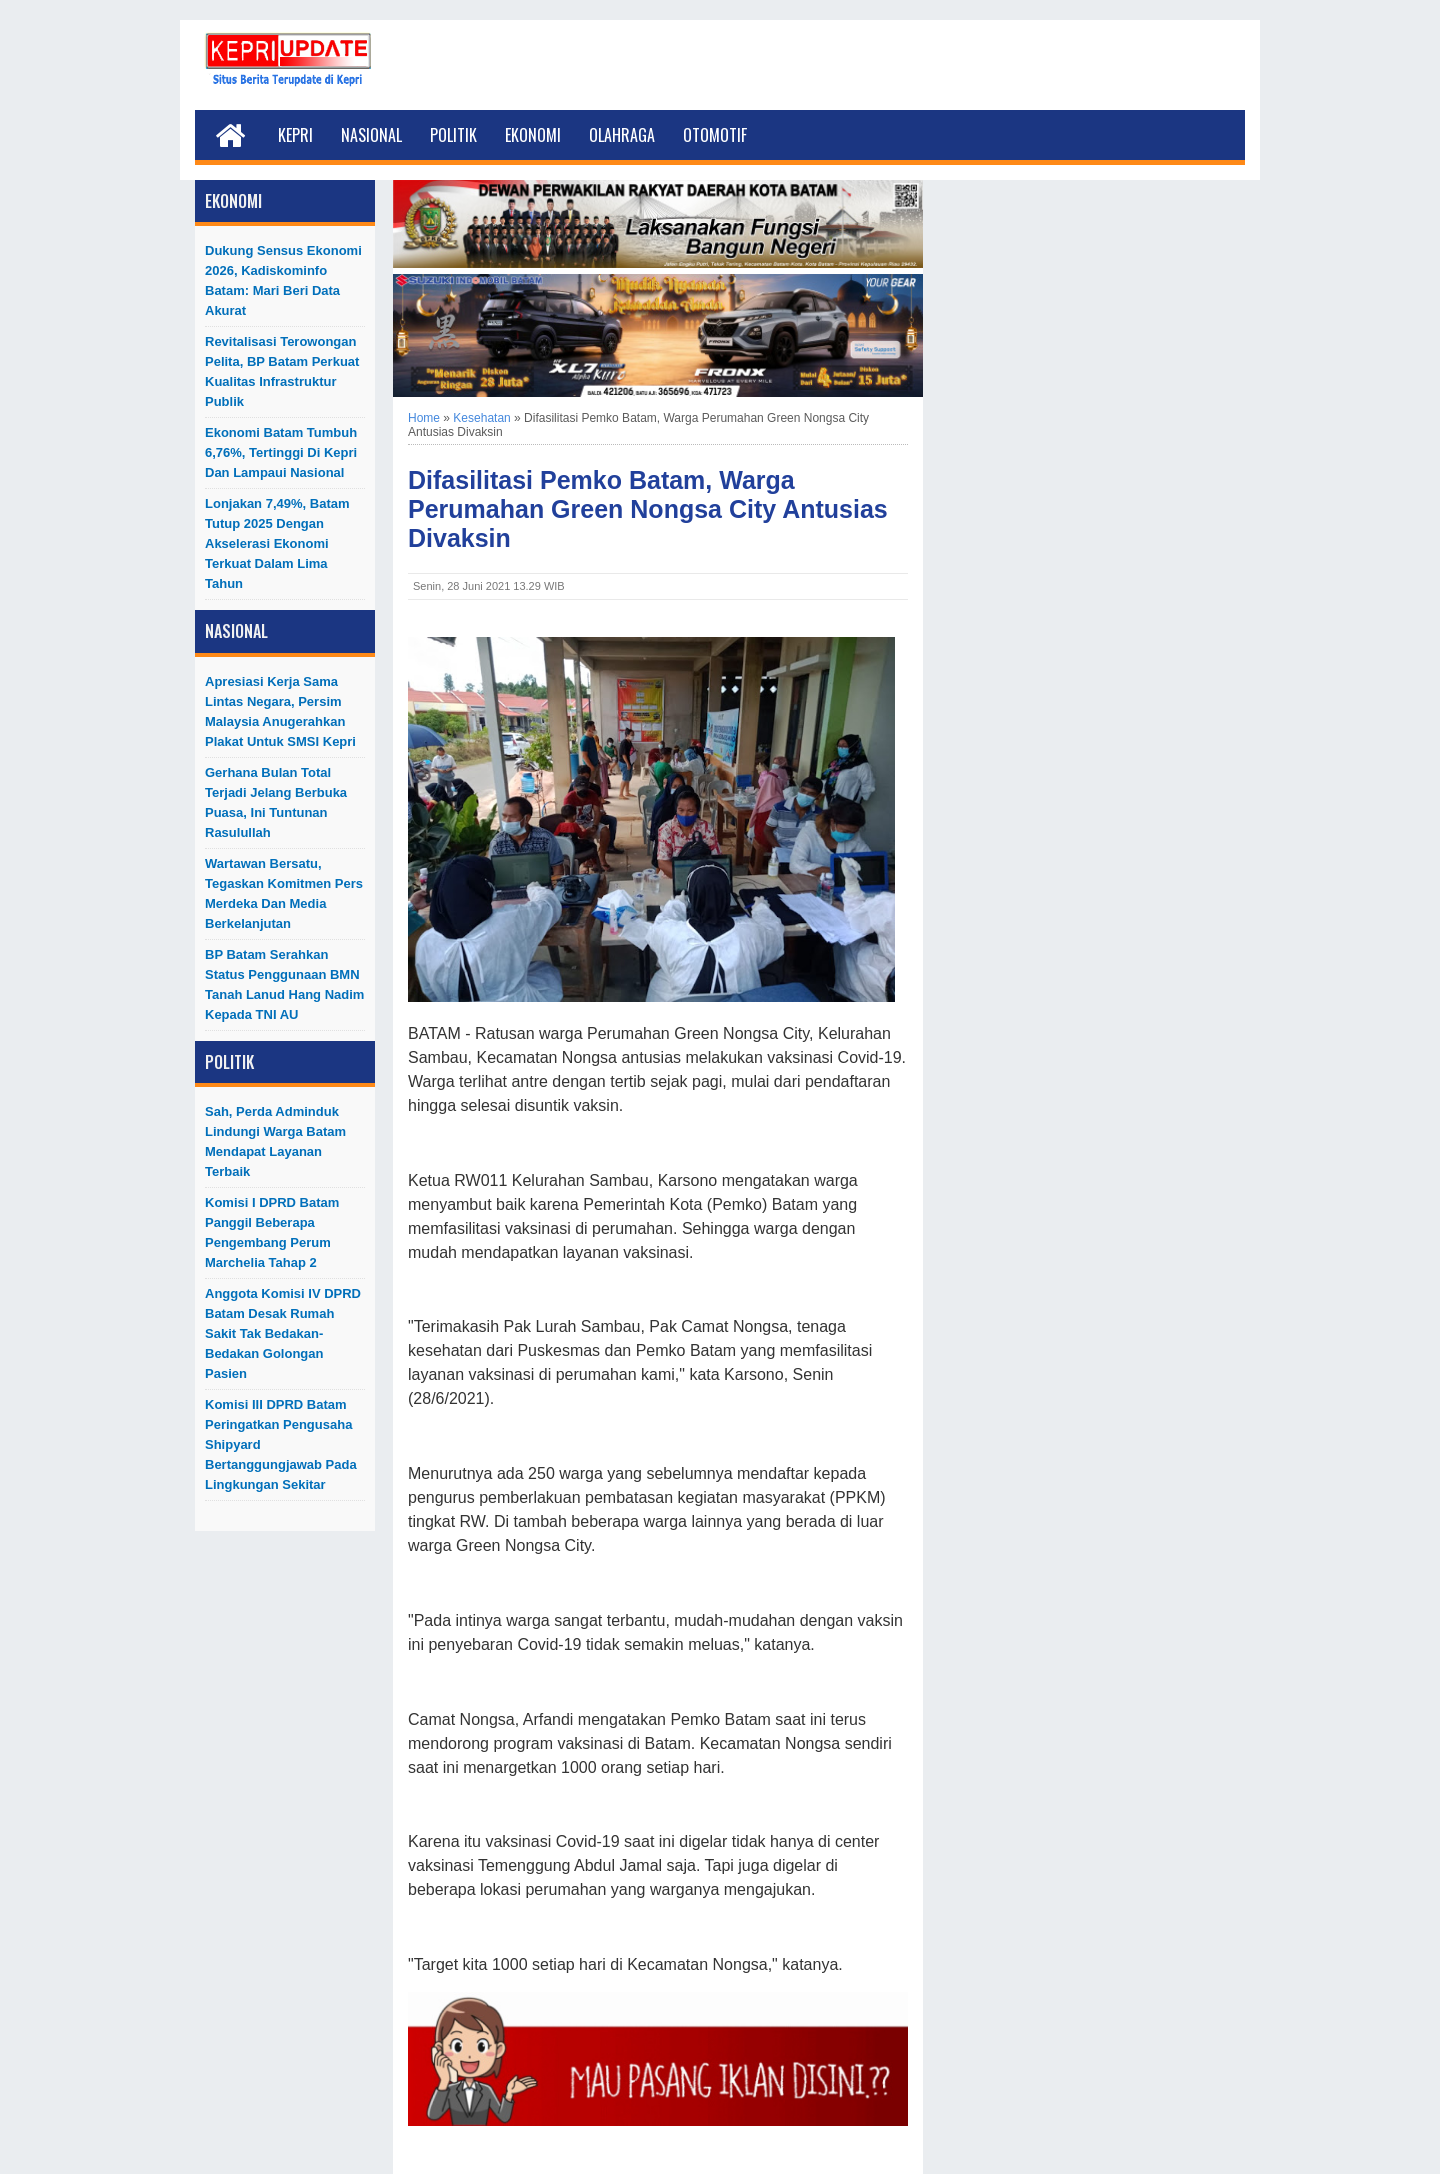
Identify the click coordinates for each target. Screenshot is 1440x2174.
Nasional (371, 135)
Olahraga (622, 135)
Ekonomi (533, 135)
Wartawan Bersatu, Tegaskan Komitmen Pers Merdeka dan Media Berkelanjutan (284, 893)
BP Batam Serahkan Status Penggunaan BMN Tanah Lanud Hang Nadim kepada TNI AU (284, 984)
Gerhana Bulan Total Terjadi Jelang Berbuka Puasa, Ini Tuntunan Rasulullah (276, 802)
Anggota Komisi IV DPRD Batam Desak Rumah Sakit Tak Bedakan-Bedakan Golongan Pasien (283, 1333)
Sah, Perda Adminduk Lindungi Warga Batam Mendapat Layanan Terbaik (275, 1141)
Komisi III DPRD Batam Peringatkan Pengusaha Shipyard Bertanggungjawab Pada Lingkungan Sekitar (281, 1444)
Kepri (295, 135)
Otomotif (715, 135)
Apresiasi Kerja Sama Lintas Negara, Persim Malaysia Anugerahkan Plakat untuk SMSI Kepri (280, 711)
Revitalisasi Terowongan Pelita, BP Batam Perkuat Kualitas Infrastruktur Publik (282, 371)
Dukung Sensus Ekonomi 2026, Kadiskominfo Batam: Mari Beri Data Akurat (283, 280)
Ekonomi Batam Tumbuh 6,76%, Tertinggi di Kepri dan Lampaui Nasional (281, 452)
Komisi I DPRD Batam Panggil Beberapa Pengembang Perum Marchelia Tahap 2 (272, 1232)
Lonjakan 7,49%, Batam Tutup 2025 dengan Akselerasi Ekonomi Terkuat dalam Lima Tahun (277, 543)
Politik (453, 135)
